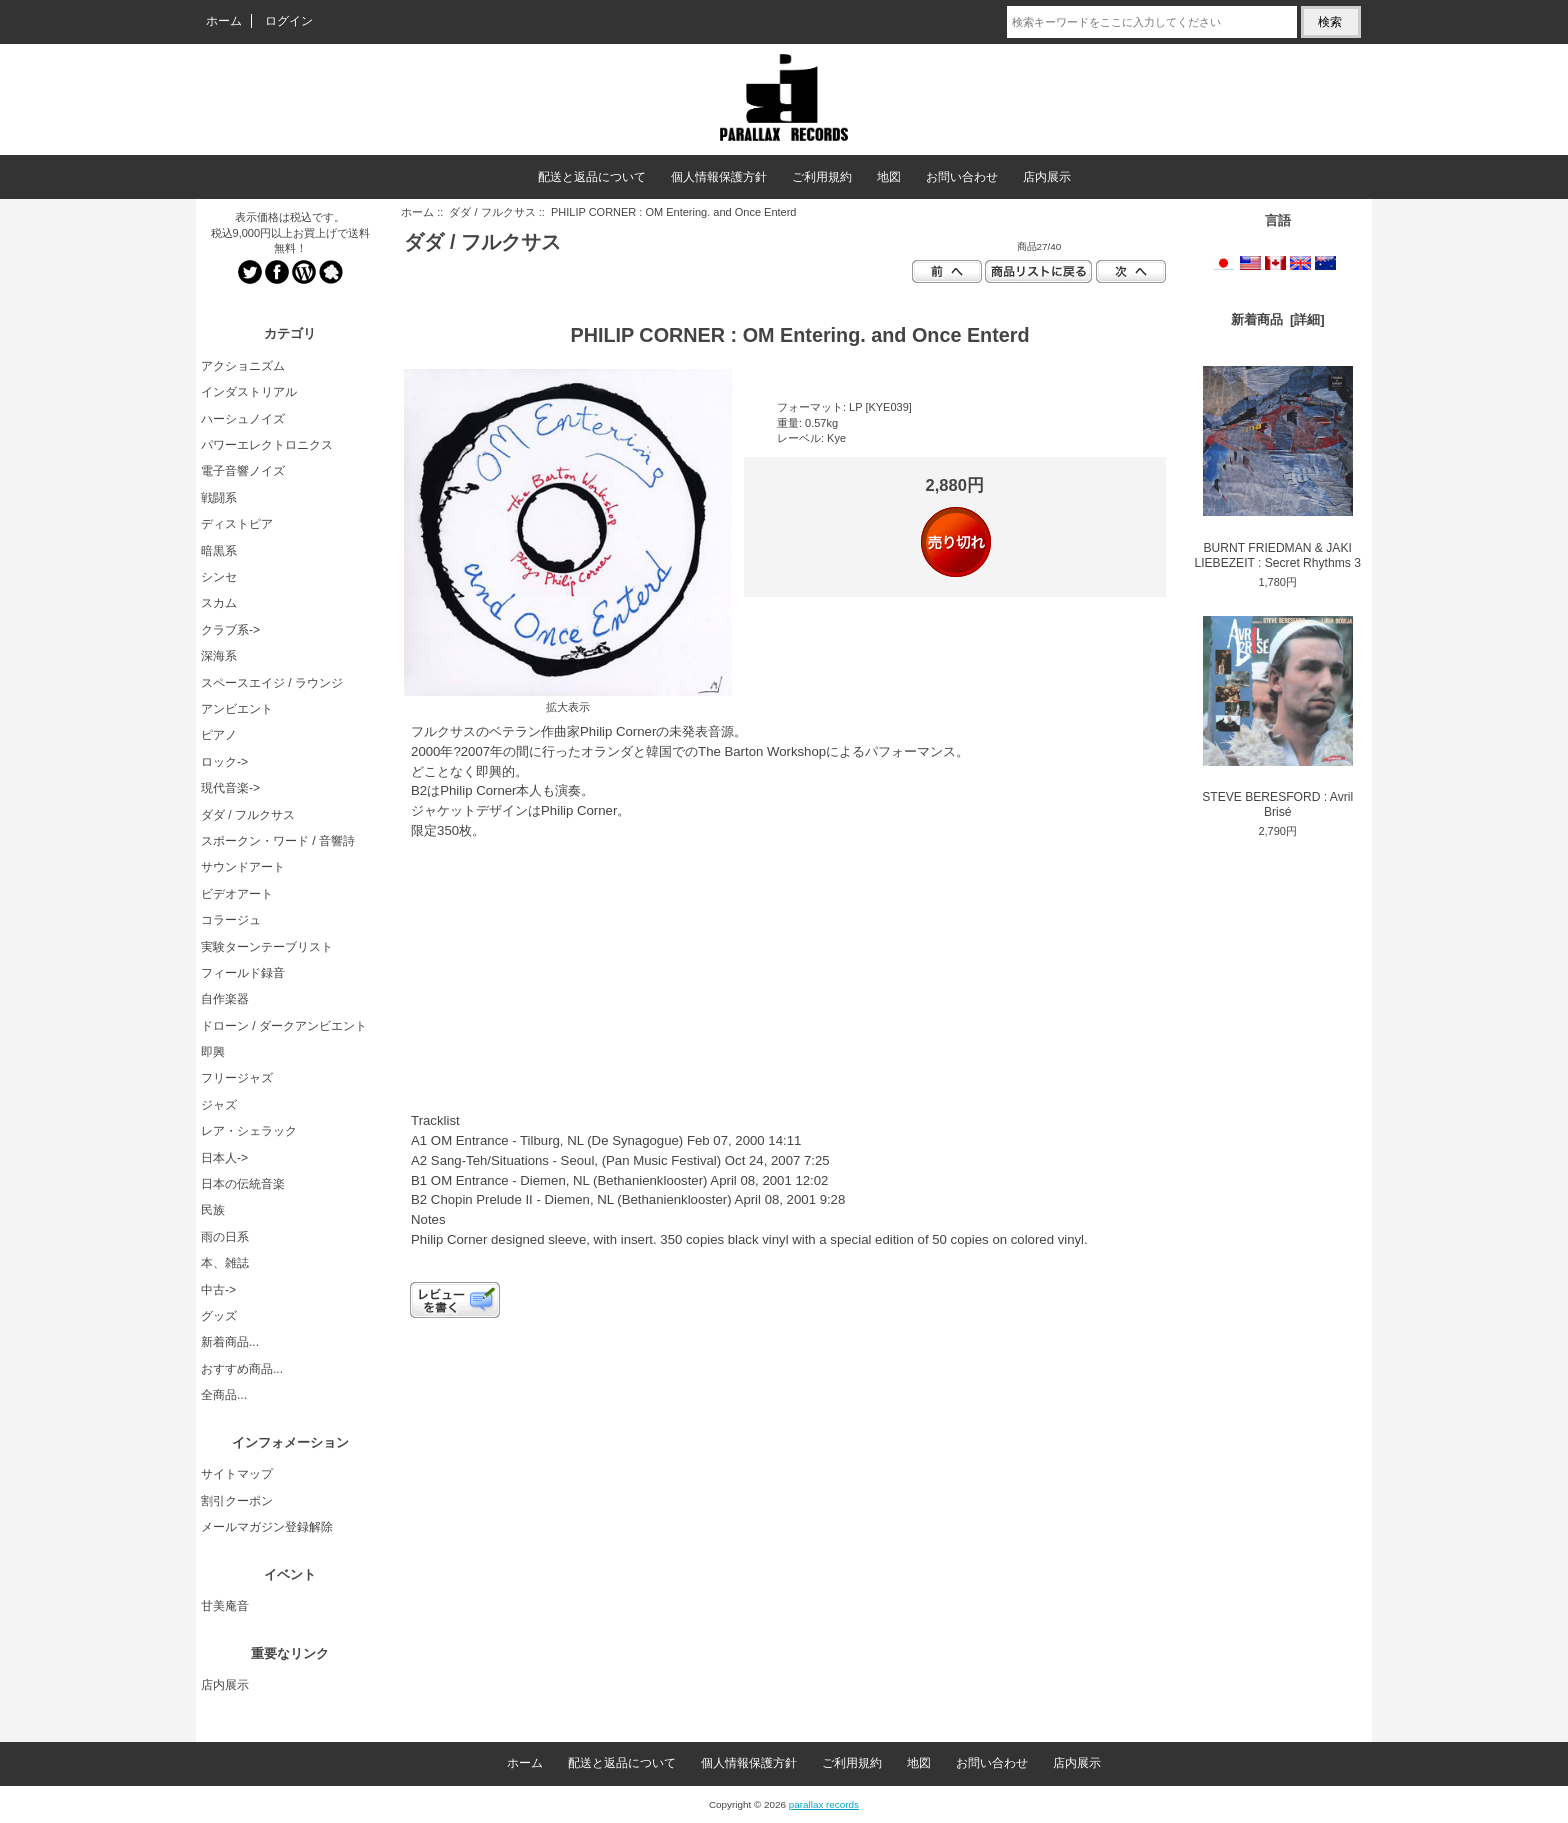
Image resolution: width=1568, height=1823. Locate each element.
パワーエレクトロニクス (267, 445)
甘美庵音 (225, 1606)
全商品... (224, 1395)
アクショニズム (243, 366)
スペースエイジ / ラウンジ (272, 683)
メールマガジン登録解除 (267, 1527)
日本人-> (224, 1158)
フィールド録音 (243, 973)
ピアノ (219, 735)
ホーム (224, 21)
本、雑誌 (225, 1263)
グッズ (219, 1316)
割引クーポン (237, 1501)
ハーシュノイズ (243, 419)
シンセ (219, 577)
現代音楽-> (230, 788)
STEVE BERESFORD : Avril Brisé (1277, 717)
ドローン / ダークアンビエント (284, 1026)
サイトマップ (237, 1474)
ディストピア (237, 524)
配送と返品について (592, 177)
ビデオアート (237, 894)
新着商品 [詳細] (1278, 319)
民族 (213, 1210)
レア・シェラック (249, 1131)
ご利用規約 (822, 177)
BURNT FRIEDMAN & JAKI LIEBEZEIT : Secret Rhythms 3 (1277, 468)
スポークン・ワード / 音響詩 (278, 841)
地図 (889, 177)
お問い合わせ (962, 177)
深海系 (219, 656)
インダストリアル (249, 392)
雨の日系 (225, 1237)
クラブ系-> (230, 630)
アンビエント (237, 709)
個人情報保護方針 (719, 177)
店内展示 (1047, 177)
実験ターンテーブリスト (267, 947)
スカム (219, 603)
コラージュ (231, 920)
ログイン (289, 21)
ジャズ (219, 1105)
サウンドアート (243, 867)
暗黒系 (219, 551)
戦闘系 (219, 498)
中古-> (218, 1290)
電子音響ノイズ (243, 471)
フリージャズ (237, 1078)
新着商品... (230, 1342)
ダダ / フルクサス (492, 212)
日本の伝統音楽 (243, 1184)
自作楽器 (225, 999)
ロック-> (224, 762)
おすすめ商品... (242, 1369)
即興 (213, 1052)
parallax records (824, 1804)
